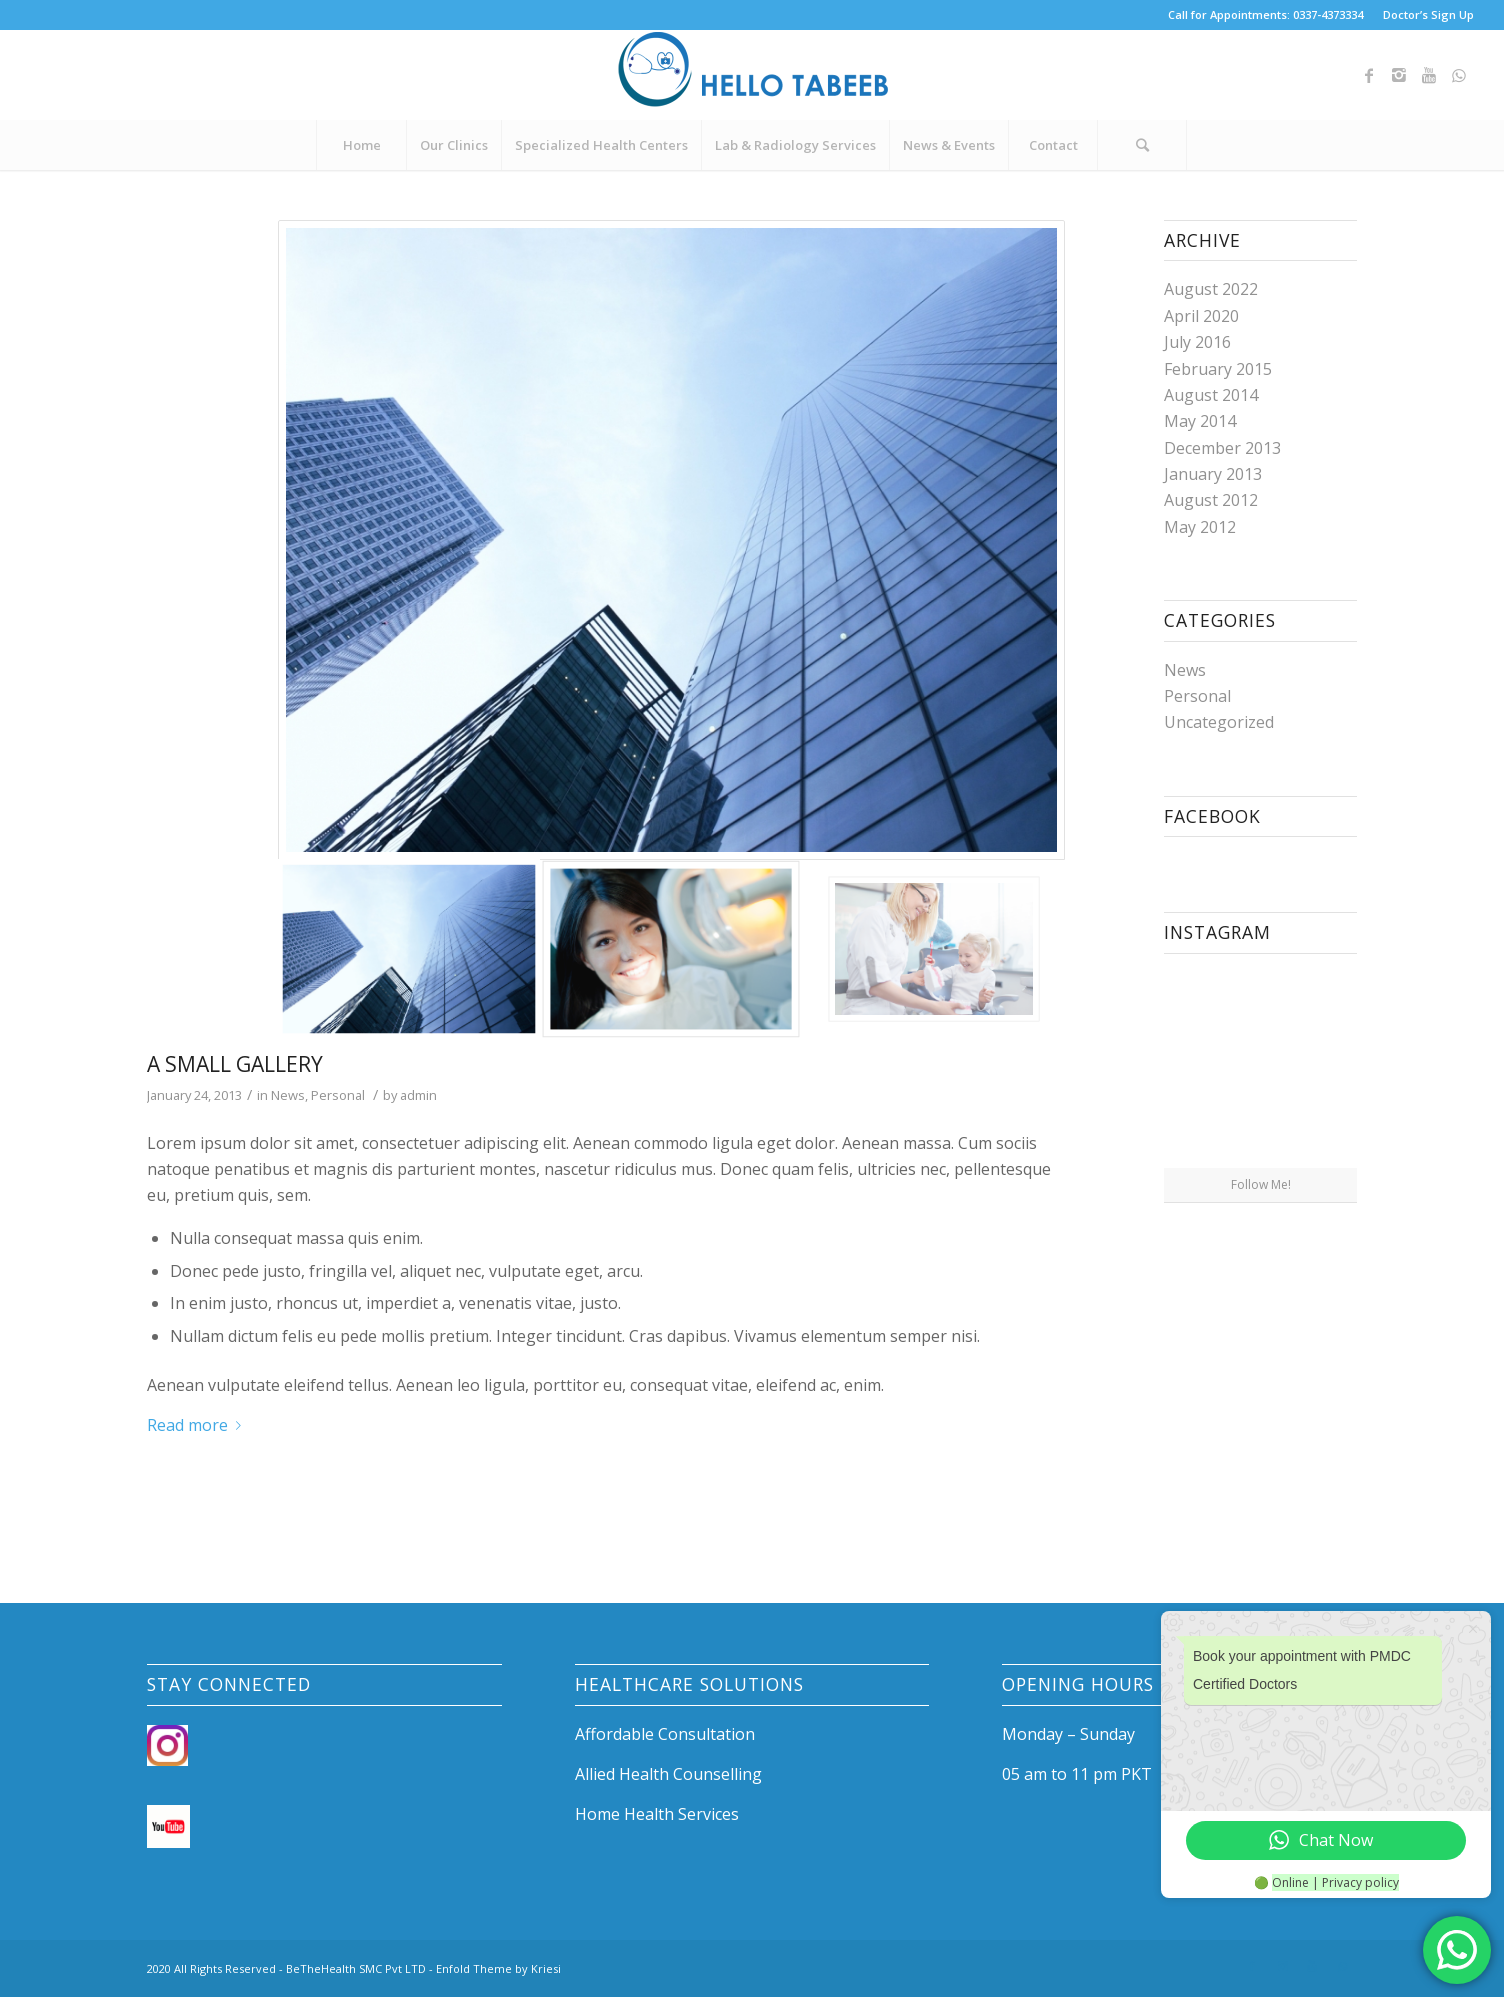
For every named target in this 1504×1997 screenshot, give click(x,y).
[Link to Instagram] (1399, 75)
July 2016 (1197, 342)
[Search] (1142, 145)
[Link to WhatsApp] (1459, 75)
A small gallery (235, 1064)
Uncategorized (1219, 722)
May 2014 (1200, 421)
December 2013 (1222, 448)
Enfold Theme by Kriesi (498, 1968)
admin (418, 1095)
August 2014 (1211, 395)
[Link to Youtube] (1429, 75)
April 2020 (1201, 316)
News (288, 1095)
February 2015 (1218, 369)
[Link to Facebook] (1369, 75)
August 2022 (1211, 289)
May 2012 (1200, 527)
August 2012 (1211, 500)
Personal (338, 1095)
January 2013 (1213, 474)
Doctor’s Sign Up (1428, 14)
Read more (198, 1425)
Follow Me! (1261, 1184)
